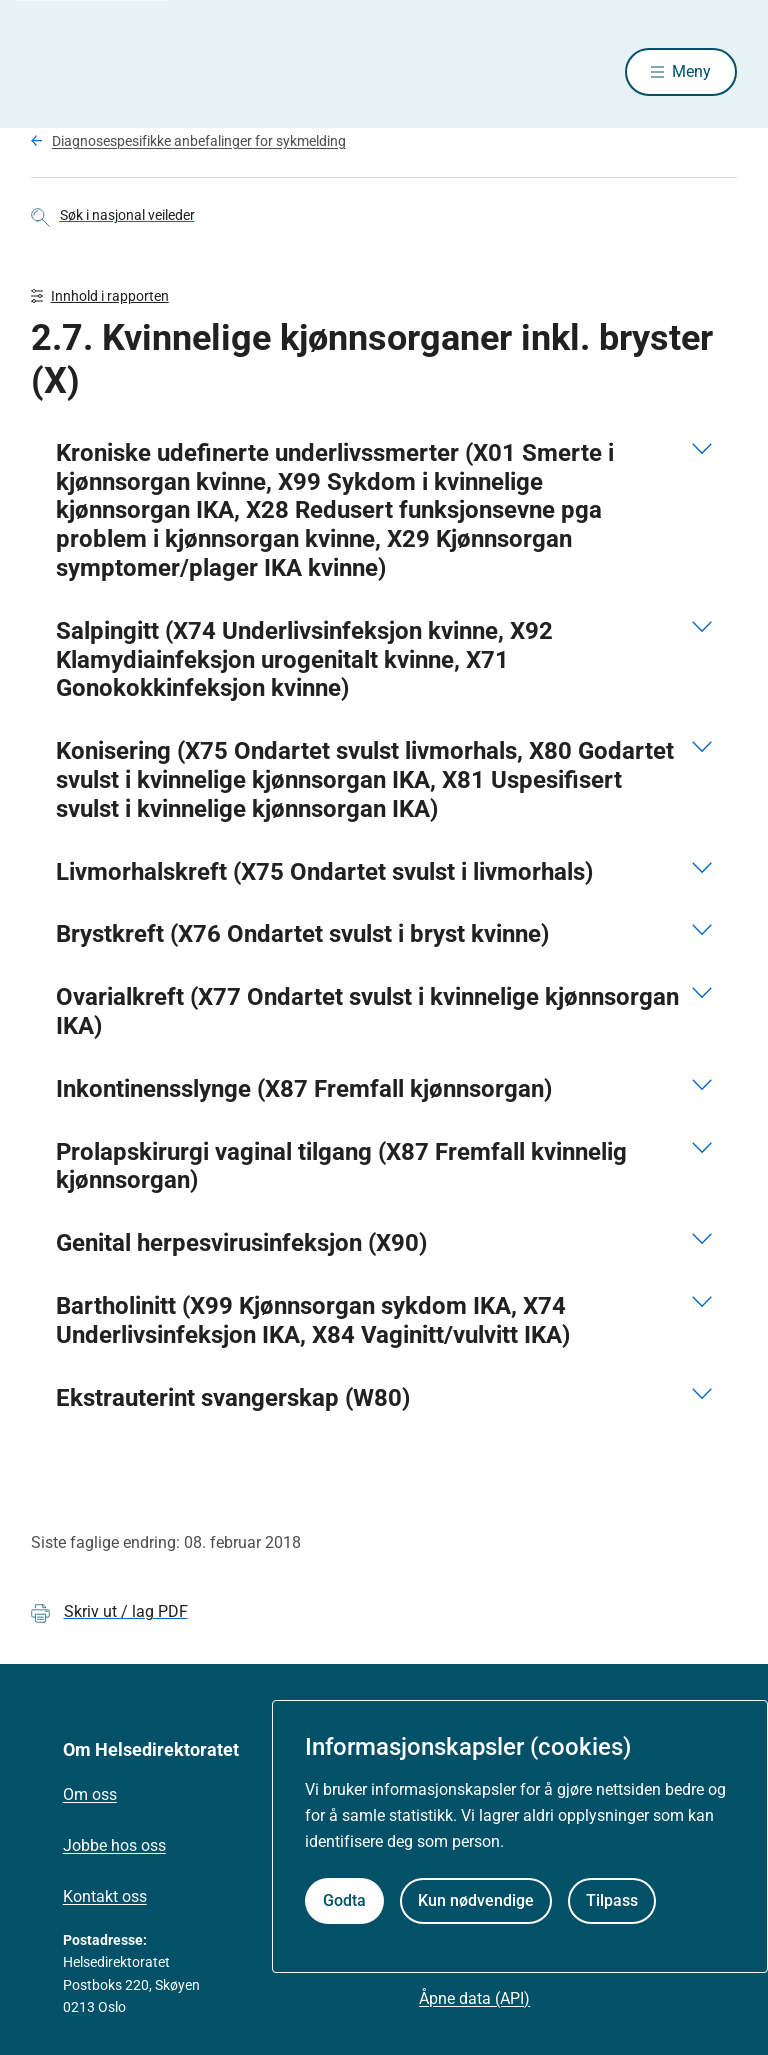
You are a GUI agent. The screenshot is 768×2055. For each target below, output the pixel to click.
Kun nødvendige (476, 1900)
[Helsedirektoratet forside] (175, 73)
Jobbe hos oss (114, 1849)
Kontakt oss (105, 1899)
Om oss (90, 1798)
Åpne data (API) (474, 2001)
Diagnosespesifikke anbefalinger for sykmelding (199, 143)
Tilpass (612, 1900)
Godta (344, 1900)
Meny (691, 72)
